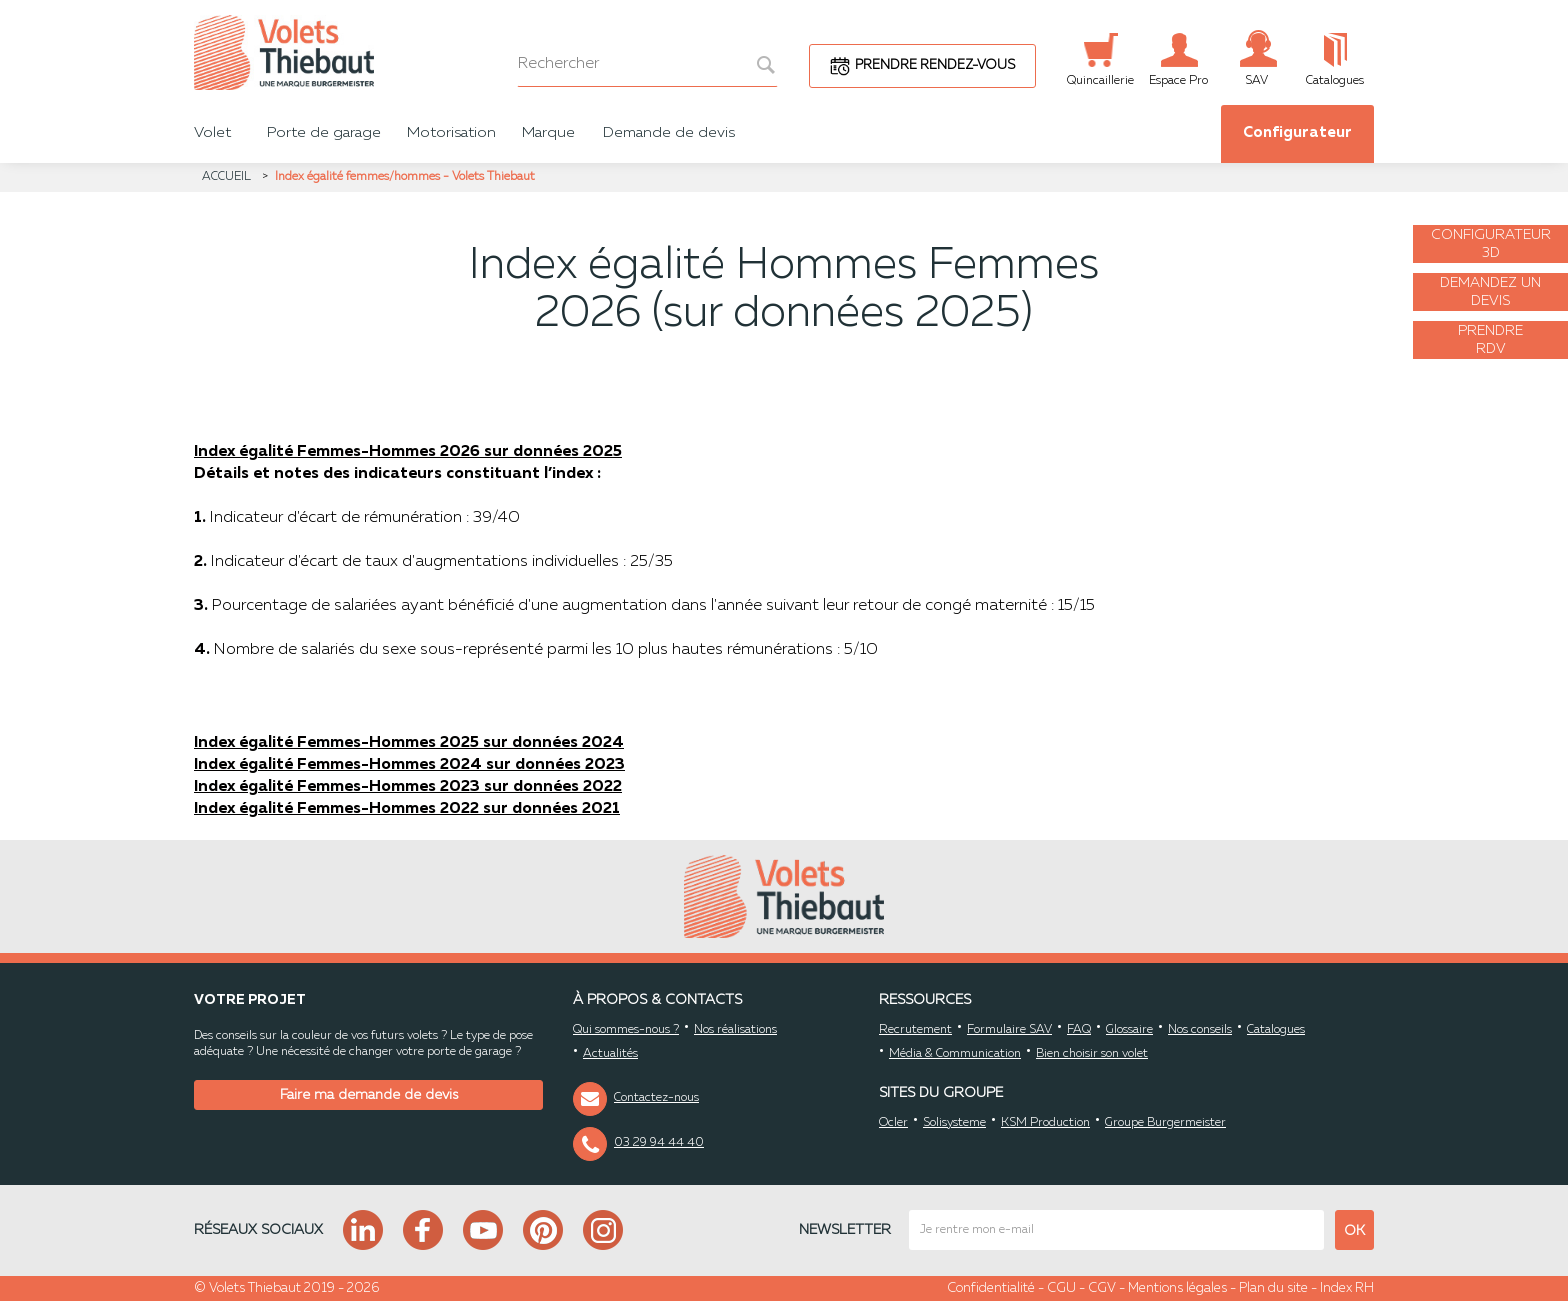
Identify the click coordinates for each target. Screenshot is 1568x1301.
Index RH (1347, 1288)
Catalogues (1276, 1030)
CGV (1102, 1288)
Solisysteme (954, 1123)
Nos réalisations (735, 1030)
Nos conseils (1200, 1030)
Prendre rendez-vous (935, 65)
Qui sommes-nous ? (626, 1030)
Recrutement (915, 1030)
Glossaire (1129, 1030)
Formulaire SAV (1009, 1030)
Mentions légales (1177, 1288)
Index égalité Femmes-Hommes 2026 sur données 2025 (408, 452)
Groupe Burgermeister (1165, 1123)
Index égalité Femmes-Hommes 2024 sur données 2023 (409, 765)
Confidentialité (991, 1288)
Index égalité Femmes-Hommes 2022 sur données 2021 (407, 809)
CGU (1061, 1288)
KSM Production (1045, 1123)
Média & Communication (955, 1054)
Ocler (893, 1123)
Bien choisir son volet (1092, 1054)
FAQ (1079, 1030)
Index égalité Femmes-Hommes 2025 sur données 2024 (409, 743)
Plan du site (1273, 1288)
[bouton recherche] (755, 64)
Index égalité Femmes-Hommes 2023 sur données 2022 (408, 787)
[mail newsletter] (1116, 1230)
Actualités (610, 1054)
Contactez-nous (656, 1098)
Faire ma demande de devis (369, 1095)
